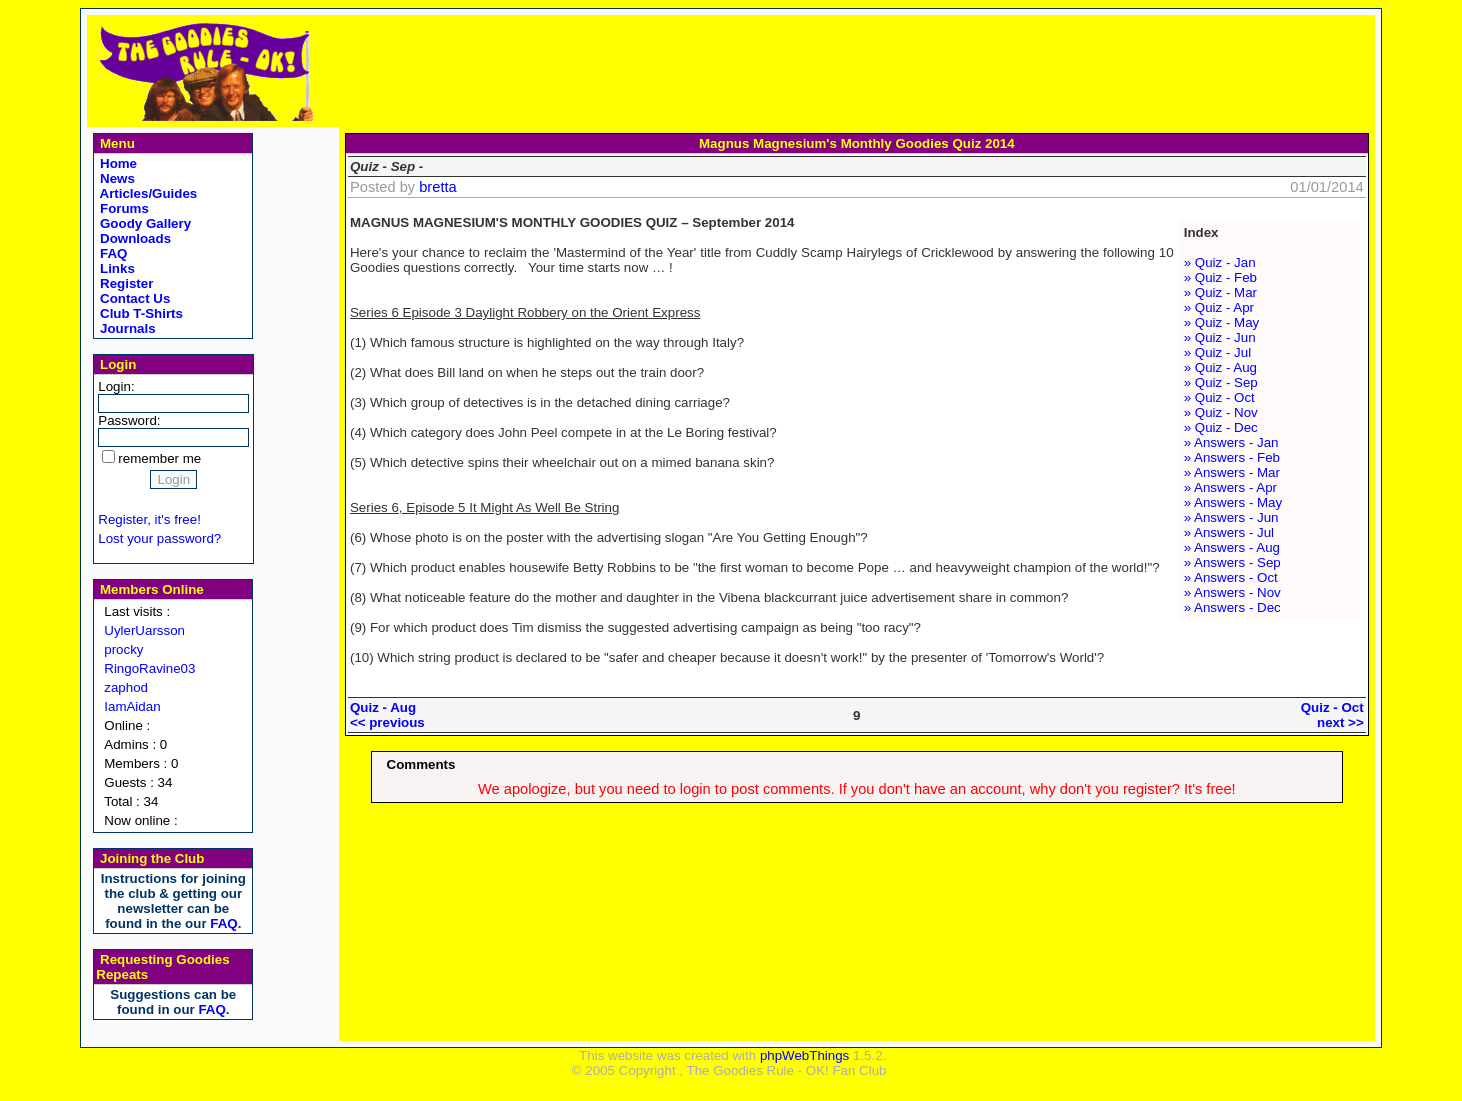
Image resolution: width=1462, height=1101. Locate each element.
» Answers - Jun (1231, 517)
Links (115, 268)
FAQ (111, 253)
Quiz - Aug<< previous (387, 715)
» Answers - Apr (1230, 487)
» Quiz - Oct (1219, 397)
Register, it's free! (149, 519)
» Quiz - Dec (1221, 427)
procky (123, 649)
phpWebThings (804, 1055)
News (115, 178)
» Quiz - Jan (1220, 262)
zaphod (126, 687)
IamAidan (132, 706)
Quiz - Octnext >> (1332, 715)
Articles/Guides (146, 193)
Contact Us (133, 298)
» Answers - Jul (1229, 532)
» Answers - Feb (1232, 457)
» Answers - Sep (1232, 562)
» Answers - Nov (1232, 592)
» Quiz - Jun (1220, 337)
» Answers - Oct (1231, 577)
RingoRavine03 (149, 668)
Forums (122, 208)
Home (116, 163)
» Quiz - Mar (1220, 292)
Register (124, 283)
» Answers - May (1233, 502)
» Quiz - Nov (1221, 412)
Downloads (133, 238)
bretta (437, 187)
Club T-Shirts (139, 313)
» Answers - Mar (1232, 472)
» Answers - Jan (1231, 442)
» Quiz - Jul (1217, 352)
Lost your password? (159, 538)
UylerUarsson (144, 630)
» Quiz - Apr (1219, 307)
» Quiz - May (1222, 322)
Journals (125, 328)
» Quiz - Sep (1221, 382)
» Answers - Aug (1232, 547)
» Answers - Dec (1232, 607)
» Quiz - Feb (1220, 277)
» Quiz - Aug (1220, 367)
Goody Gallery (143, 223)
